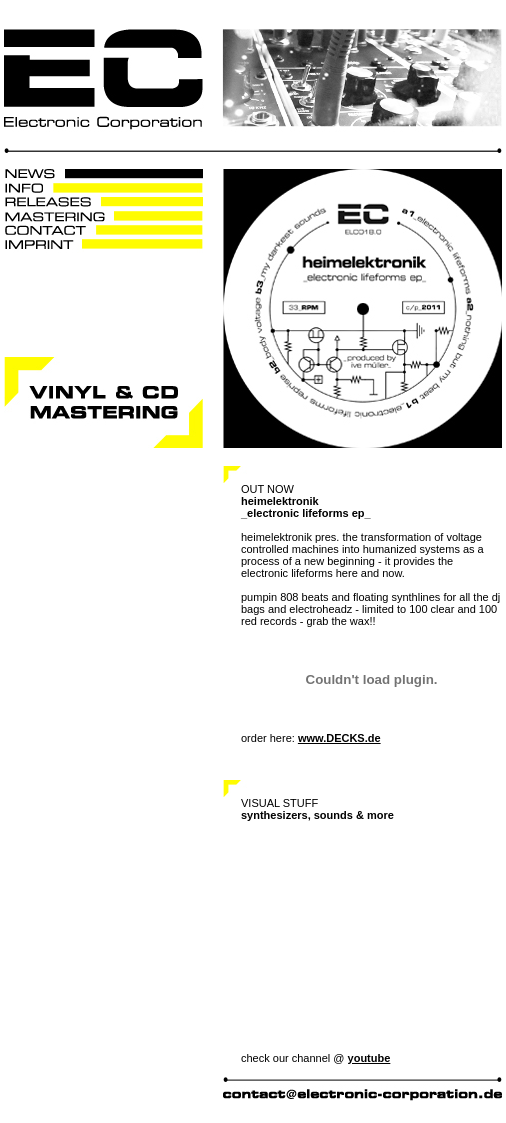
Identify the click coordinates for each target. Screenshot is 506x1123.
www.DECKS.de (339, 738)
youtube (369, 1058)
